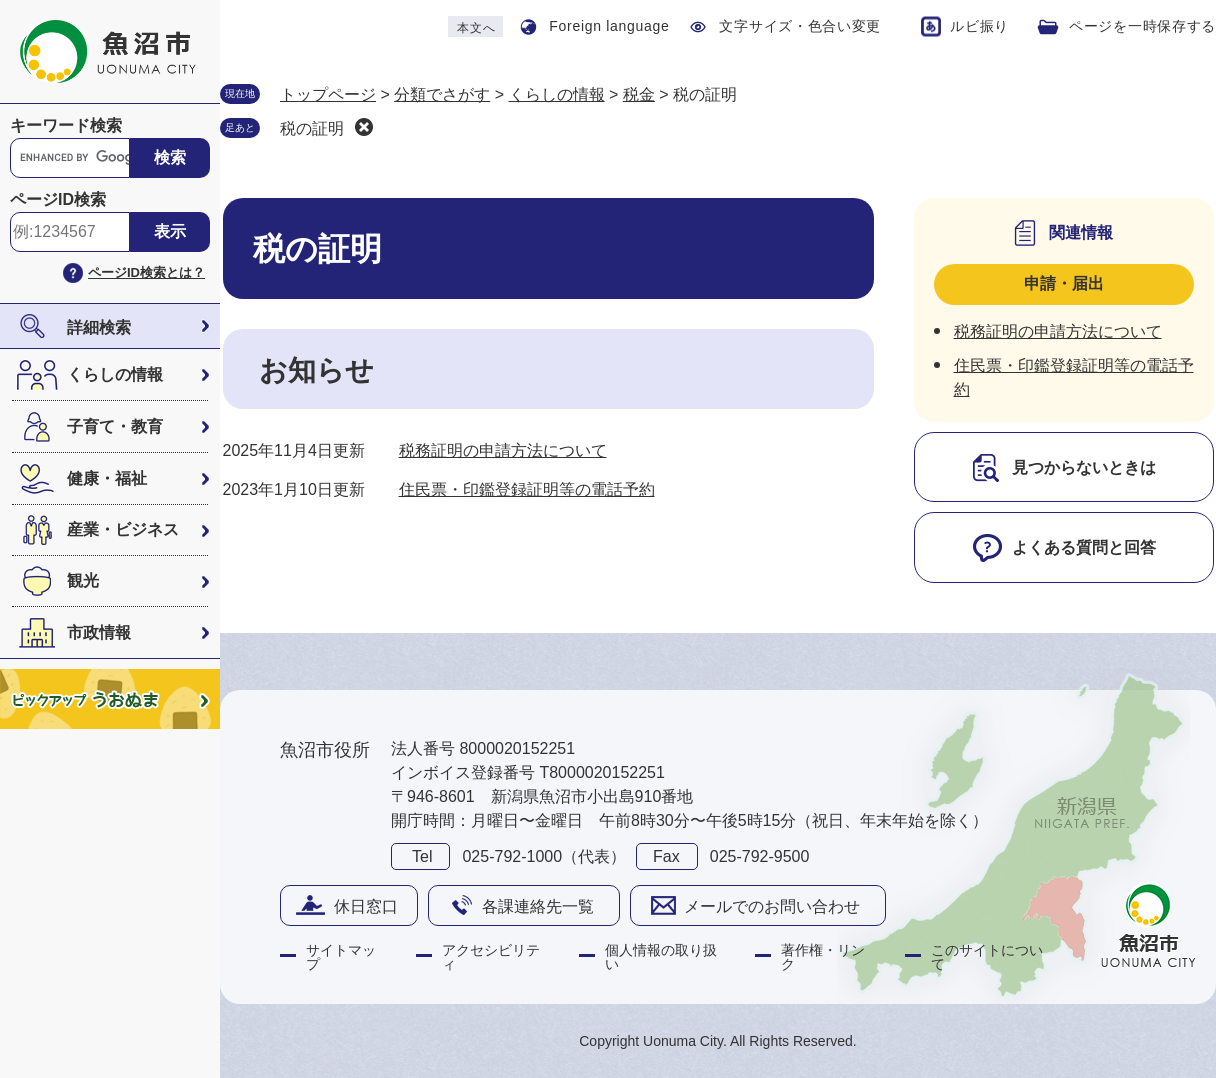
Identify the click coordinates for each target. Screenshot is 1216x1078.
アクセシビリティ (491, 957)
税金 (639, 94)
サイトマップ (341, 957)
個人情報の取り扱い (661, 957)
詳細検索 (99, 327)
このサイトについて (987, 957)
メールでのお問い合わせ (772, 906)
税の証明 (312, 128)
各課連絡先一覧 (538, 906)
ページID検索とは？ (146, 272)
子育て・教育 (115, 426)
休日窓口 (366, 906)
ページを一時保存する (1142, 26)
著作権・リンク (823, 957)
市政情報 (99, 632)
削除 (364, 127)
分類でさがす (442, 94)
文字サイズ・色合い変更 (800, 26)
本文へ (476, 28)
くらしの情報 (115, 374)
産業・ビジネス (123, 529)
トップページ (328, 94)
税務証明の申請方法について (503, 450)
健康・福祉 (107, 478)
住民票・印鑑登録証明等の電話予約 (527, 489)
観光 (83, 580)
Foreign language (609, 26)
